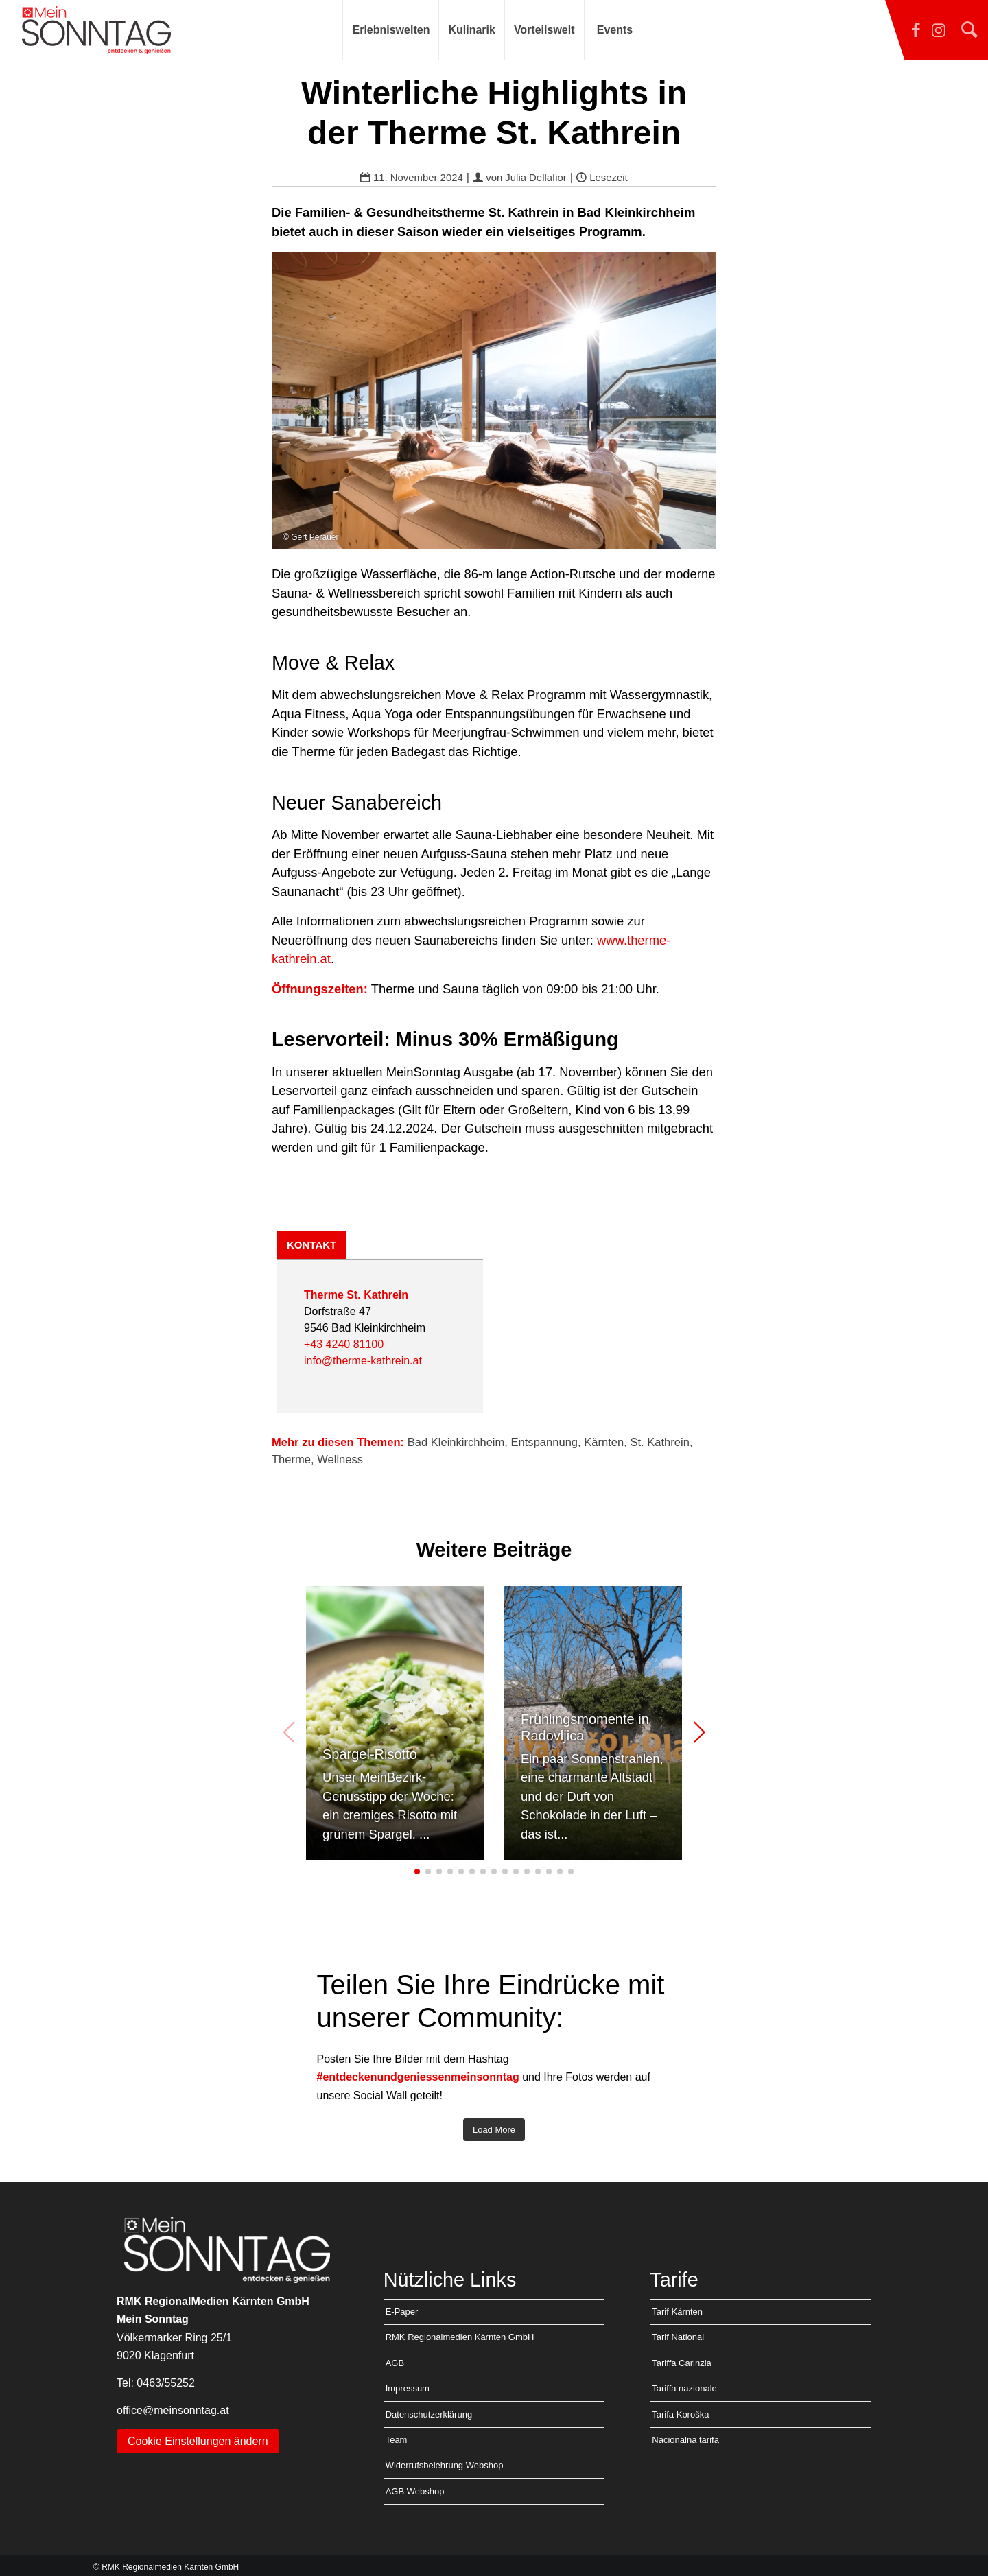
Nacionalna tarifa (685, 2440)
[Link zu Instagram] (926, 30)
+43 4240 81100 (344, 1344)
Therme (291, 1459)
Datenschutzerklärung (429, 2414)
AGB (395, 2363)
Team (397, 2440)
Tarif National (678, 2337)
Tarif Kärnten (677, 2311)
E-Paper (402, 2311)
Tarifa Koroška (680, 2414)
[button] (699, 1733)
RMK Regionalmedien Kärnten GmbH (460, 2337)
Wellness (340, 1459)
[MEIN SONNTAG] (96, 30)
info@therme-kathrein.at (363, 1361)
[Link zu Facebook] (888, 30)
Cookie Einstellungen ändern (198, 2441)
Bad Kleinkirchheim (456, 1442)
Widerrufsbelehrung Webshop (445, 2465)
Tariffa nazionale (684, 2388)
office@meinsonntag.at (173, 2410)
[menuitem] (390, 30)
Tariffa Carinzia (681, 2363)
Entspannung (544, 1442)
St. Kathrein (659, 1442)
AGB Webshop (415, 2491)
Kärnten (604, 1442)
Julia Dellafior (535, 177)
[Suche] (969, 30)
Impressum (408, 2388)
